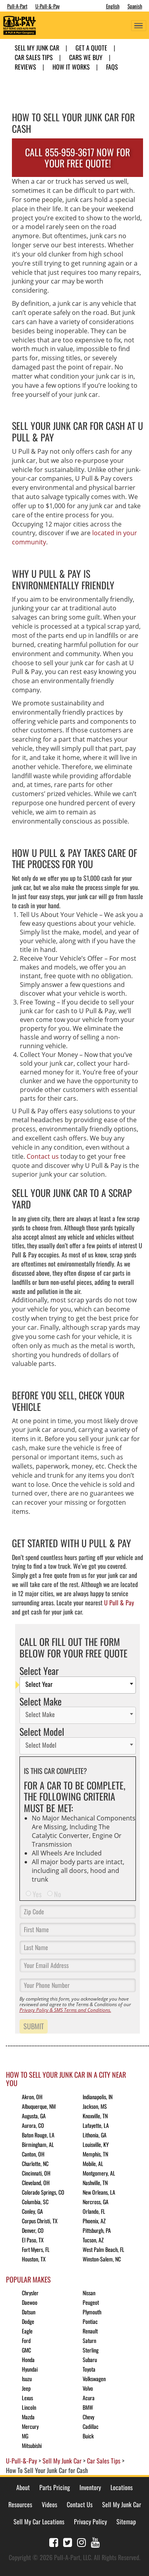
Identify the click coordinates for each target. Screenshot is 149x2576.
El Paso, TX (33, 2240)
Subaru (90, 2359)
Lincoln (29, 2407)
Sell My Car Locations (39, 2521)
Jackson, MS (95, 2106)
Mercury (30, 2426)
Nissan (89, 2292)
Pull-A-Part (17, 6)
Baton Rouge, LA (38, 2135)
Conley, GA (32, 2211)
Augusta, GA (34, 2116)
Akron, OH (32, 2096)
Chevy (88, 2417)
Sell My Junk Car (37, 47)
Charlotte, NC (35, 2163)
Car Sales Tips (34, 57)
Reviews (25, 67)
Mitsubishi (32, 2445)
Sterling (91, 2350)
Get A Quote (91, 47)
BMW (88, 2407)
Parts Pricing (54, 2487)
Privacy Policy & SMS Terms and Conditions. (65, 2010)
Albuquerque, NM (39, 2106)
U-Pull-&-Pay (47, 6)
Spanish (135, 6)
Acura (89, 2397)
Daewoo (29, 2302)
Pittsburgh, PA (97, 2230)
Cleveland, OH (36, 2182)
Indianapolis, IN (97, 2096)
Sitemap (126, 2521)
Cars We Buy (86, 57)
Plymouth (92, 2312)
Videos (49, 2504)
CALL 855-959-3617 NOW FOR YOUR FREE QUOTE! (77, 158)
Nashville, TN (95, 2182)
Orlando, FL (94, 2211)
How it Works (71, 67)
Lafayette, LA (96, 2125)
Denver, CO (33, 2230)
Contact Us (80, 2504)
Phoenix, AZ (94, 2221)
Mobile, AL (93, 2163)
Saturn (89, 2340)
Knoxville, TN (95, 2116)
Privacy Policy (90, 2521)
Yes (37, 1894)
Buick (88, 2436)
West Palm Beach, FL (103, 2249)
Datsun (28, 2312)
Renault (90, 2331)
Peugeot (91, 2302)
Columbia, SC (35, 2201)
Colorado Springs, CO (43, 2192)
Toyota (89, 2369)
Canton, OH (33, 2154)
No (57, 1894)
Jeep (26, 2388)
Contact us (43, 1156)
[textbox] (79, 1685)
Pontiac (90, 2321)
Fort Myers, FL (36, 2249)
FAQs (112, 67)
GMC (26, 2350)
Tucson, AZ (93, 2240)
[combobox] (77, 1685)
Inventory (90, 2487)
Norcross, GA (95, 2201)
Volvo (88, 2388)
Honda (28, 2359)
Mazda (28, 2417)
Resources (20, 2504)
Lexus (27, 2397)
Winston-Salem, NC (102, 2259)
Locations (121, 2487)
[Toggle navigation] (138, 25)
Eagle (27, 2331)
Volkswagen (94, 2378)
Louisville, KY (96, 2144)
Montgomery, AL (99, 2173)
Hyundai (30, 2369)
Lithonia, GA (94, 2135)
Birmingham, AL (38, 2144)
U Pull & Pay (119, 1602)
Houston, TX (34, 2259)
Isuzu (27, 2378)
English (113, 6)
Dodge (28, 2321)
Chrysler (30, 2292)
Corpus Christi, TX (40, 2221)
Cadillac (91, 2426)
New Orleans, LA (99, 2192)
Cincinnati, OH (36, 2173)
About (23, 2487)
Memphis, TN (95, 2154)
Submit (33, 2026)
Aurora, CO (33, 2125)
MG (25, 2436)
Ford (26, 2340)
